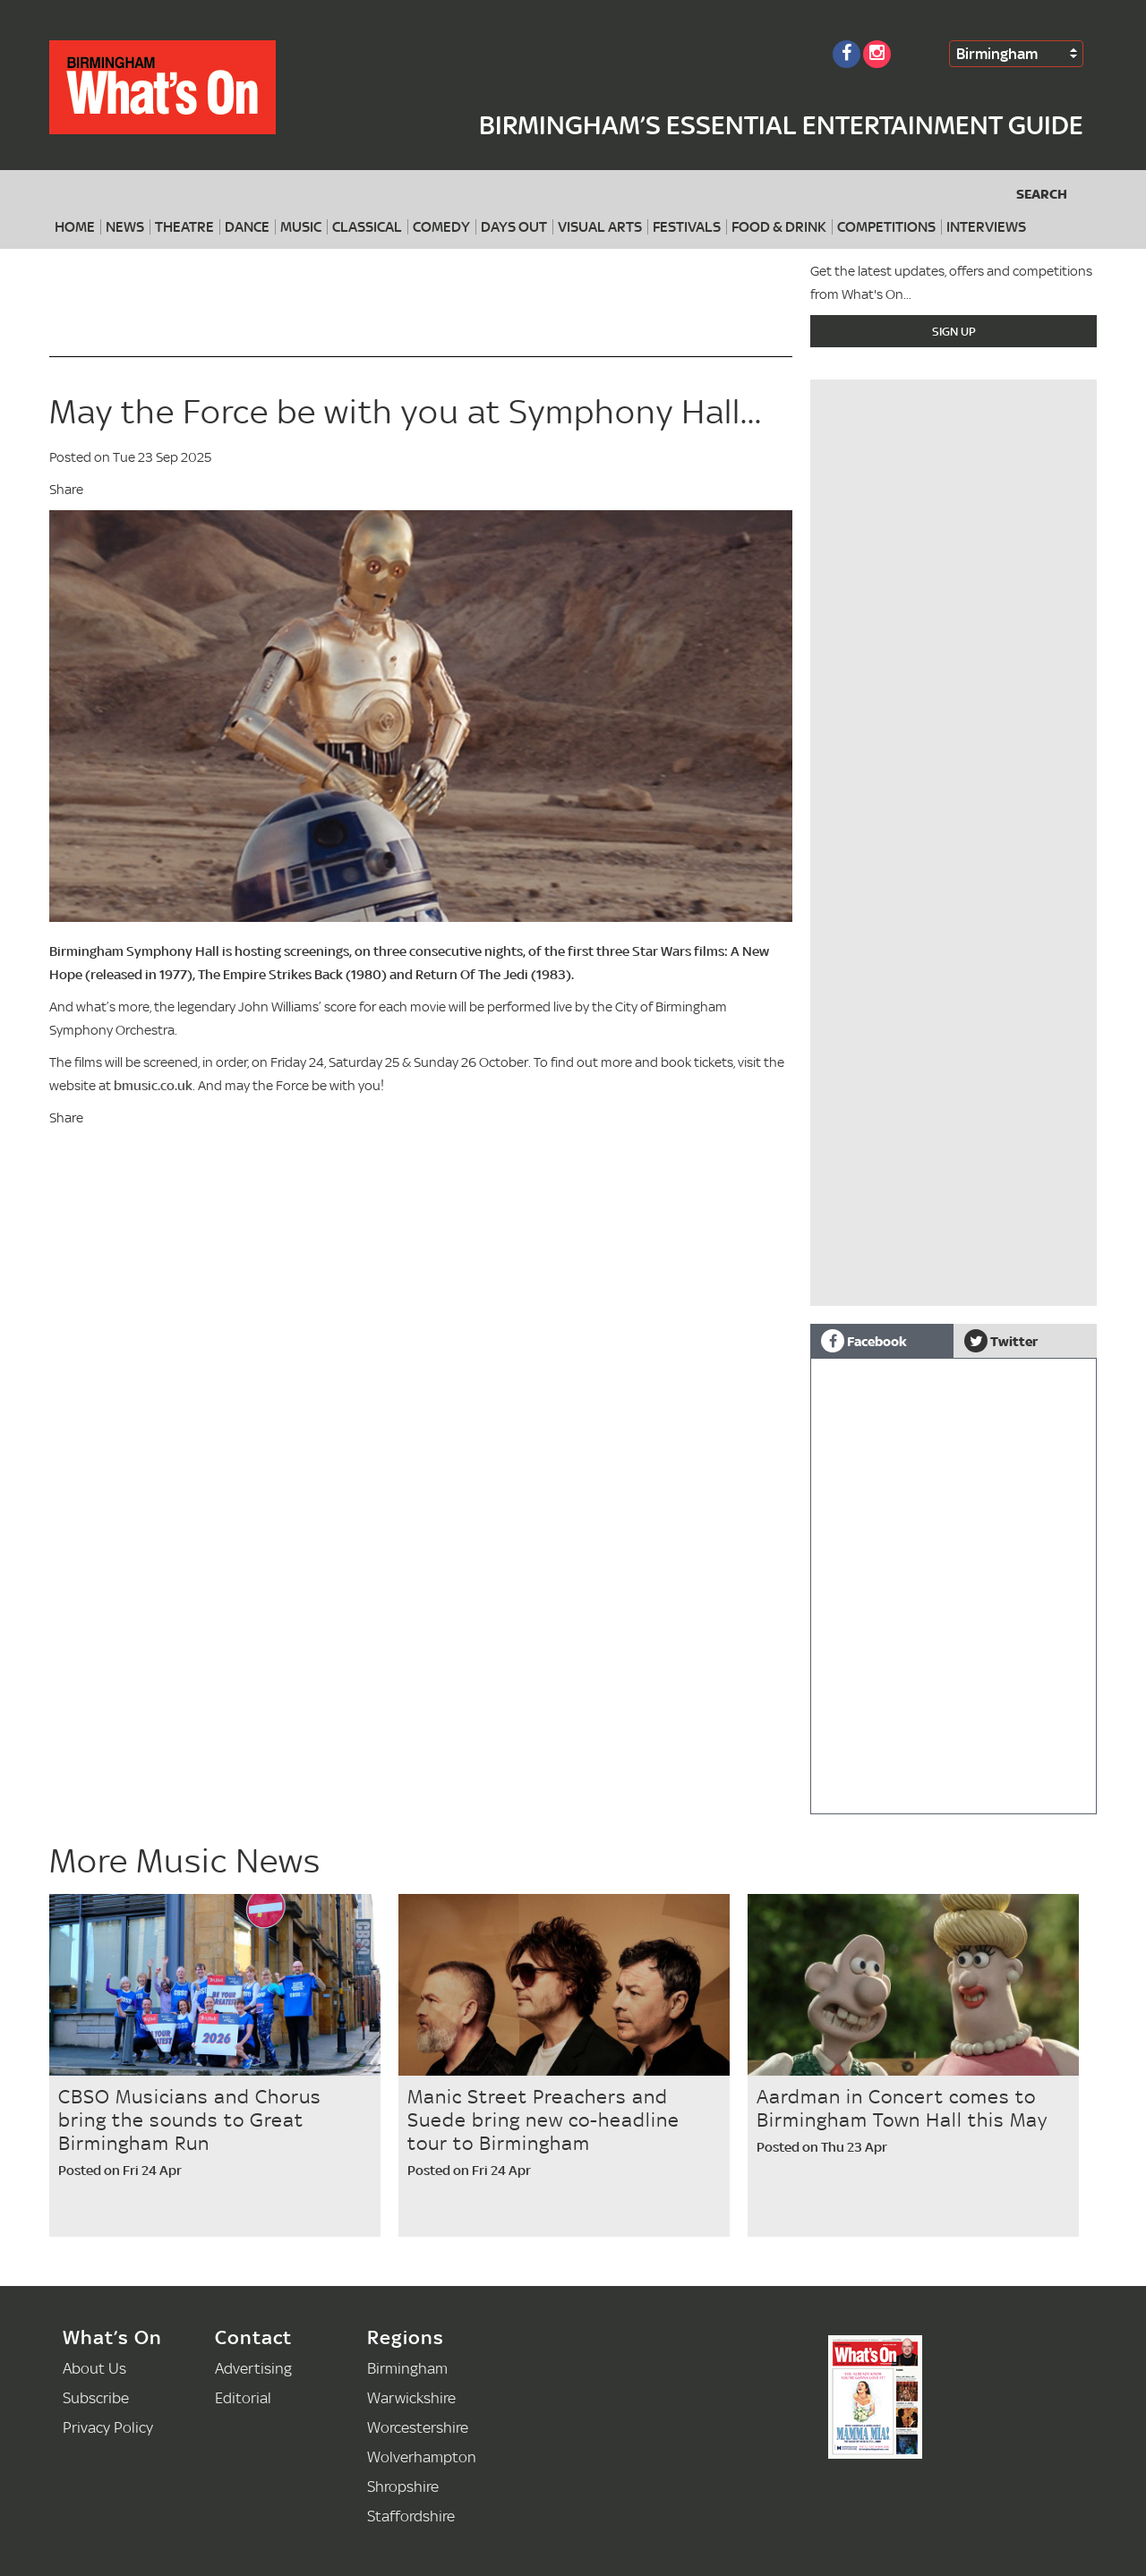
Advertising (253, 2367)
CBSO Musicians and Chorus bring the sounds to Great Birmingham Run (189, 2119)
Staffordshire (411, 2515)
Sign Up (954, 331)
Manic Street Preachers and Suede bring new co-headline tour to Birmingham (543, 2119)
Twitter (1001, 1340)
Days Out (514, 227)
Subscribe (96, 2397)
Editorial (243, 2397)
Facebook (864, 1340)
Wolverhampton (421, 2456)
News (125, 227)
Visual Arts (600, 227)
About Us (94, 2367)
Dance (247, 227)
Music (300, 227)
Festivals (687, 227)
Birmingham (997, 53)
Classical (367, 227)
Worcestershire (417, 2427)
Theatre (184, 227)
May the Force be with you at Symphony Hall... (405, 411)
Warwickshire (411, 2397)
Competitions (886, 227)
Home (75, 227)
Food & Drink (778, 227)
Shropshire (403, 2486)
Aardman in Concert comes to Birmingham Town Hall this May (902, 2108)
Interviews (986, 227)
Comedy (441, 227)
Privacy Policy (108, 2427)
